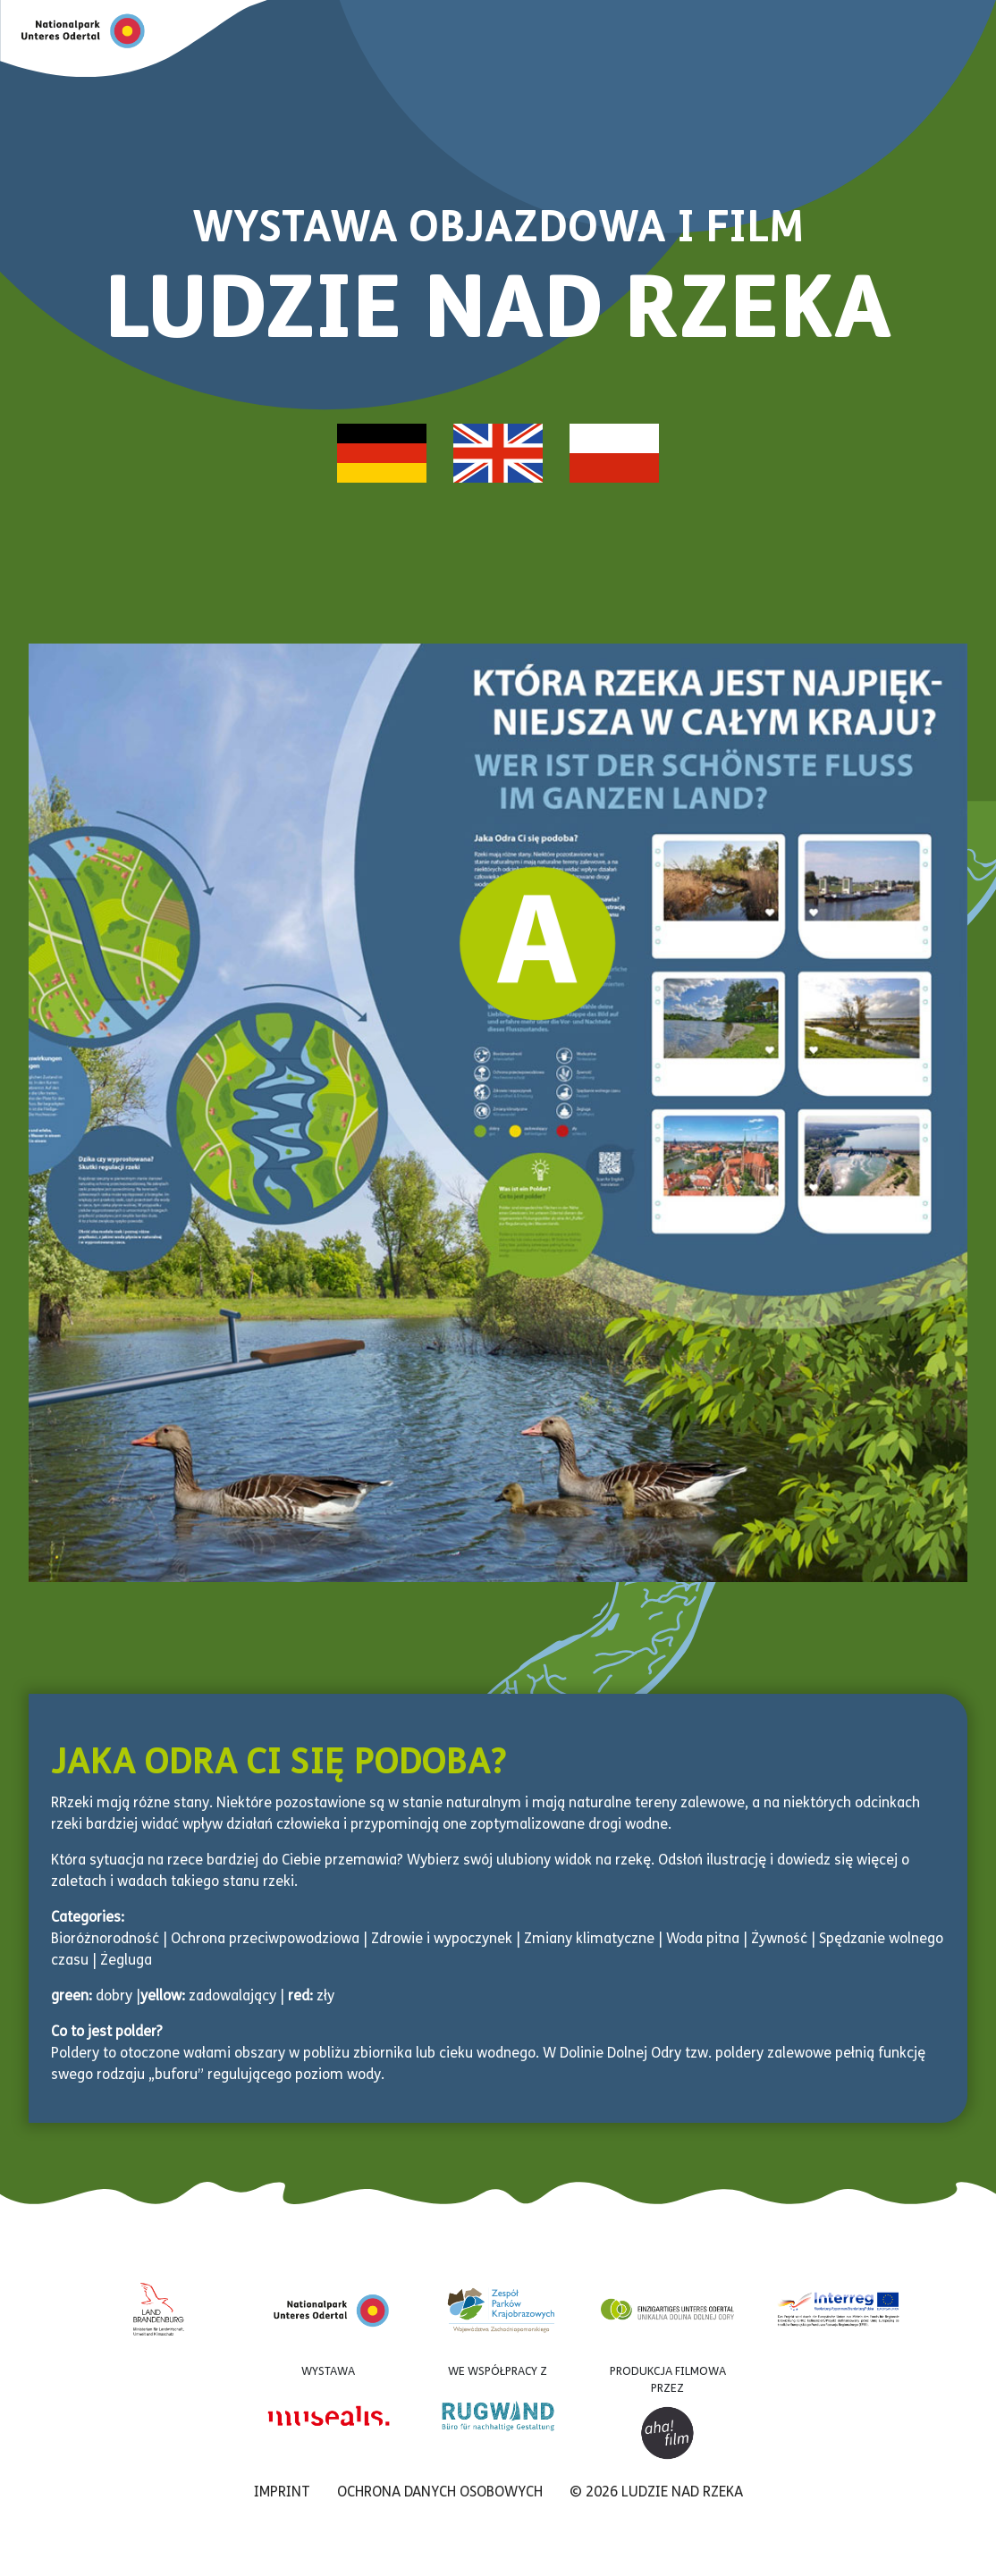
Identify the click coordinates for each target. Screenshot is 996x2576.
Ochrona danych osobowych (440, 2493)
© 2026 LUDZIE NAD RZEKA (656, 2493)
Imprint (282, 2493)
